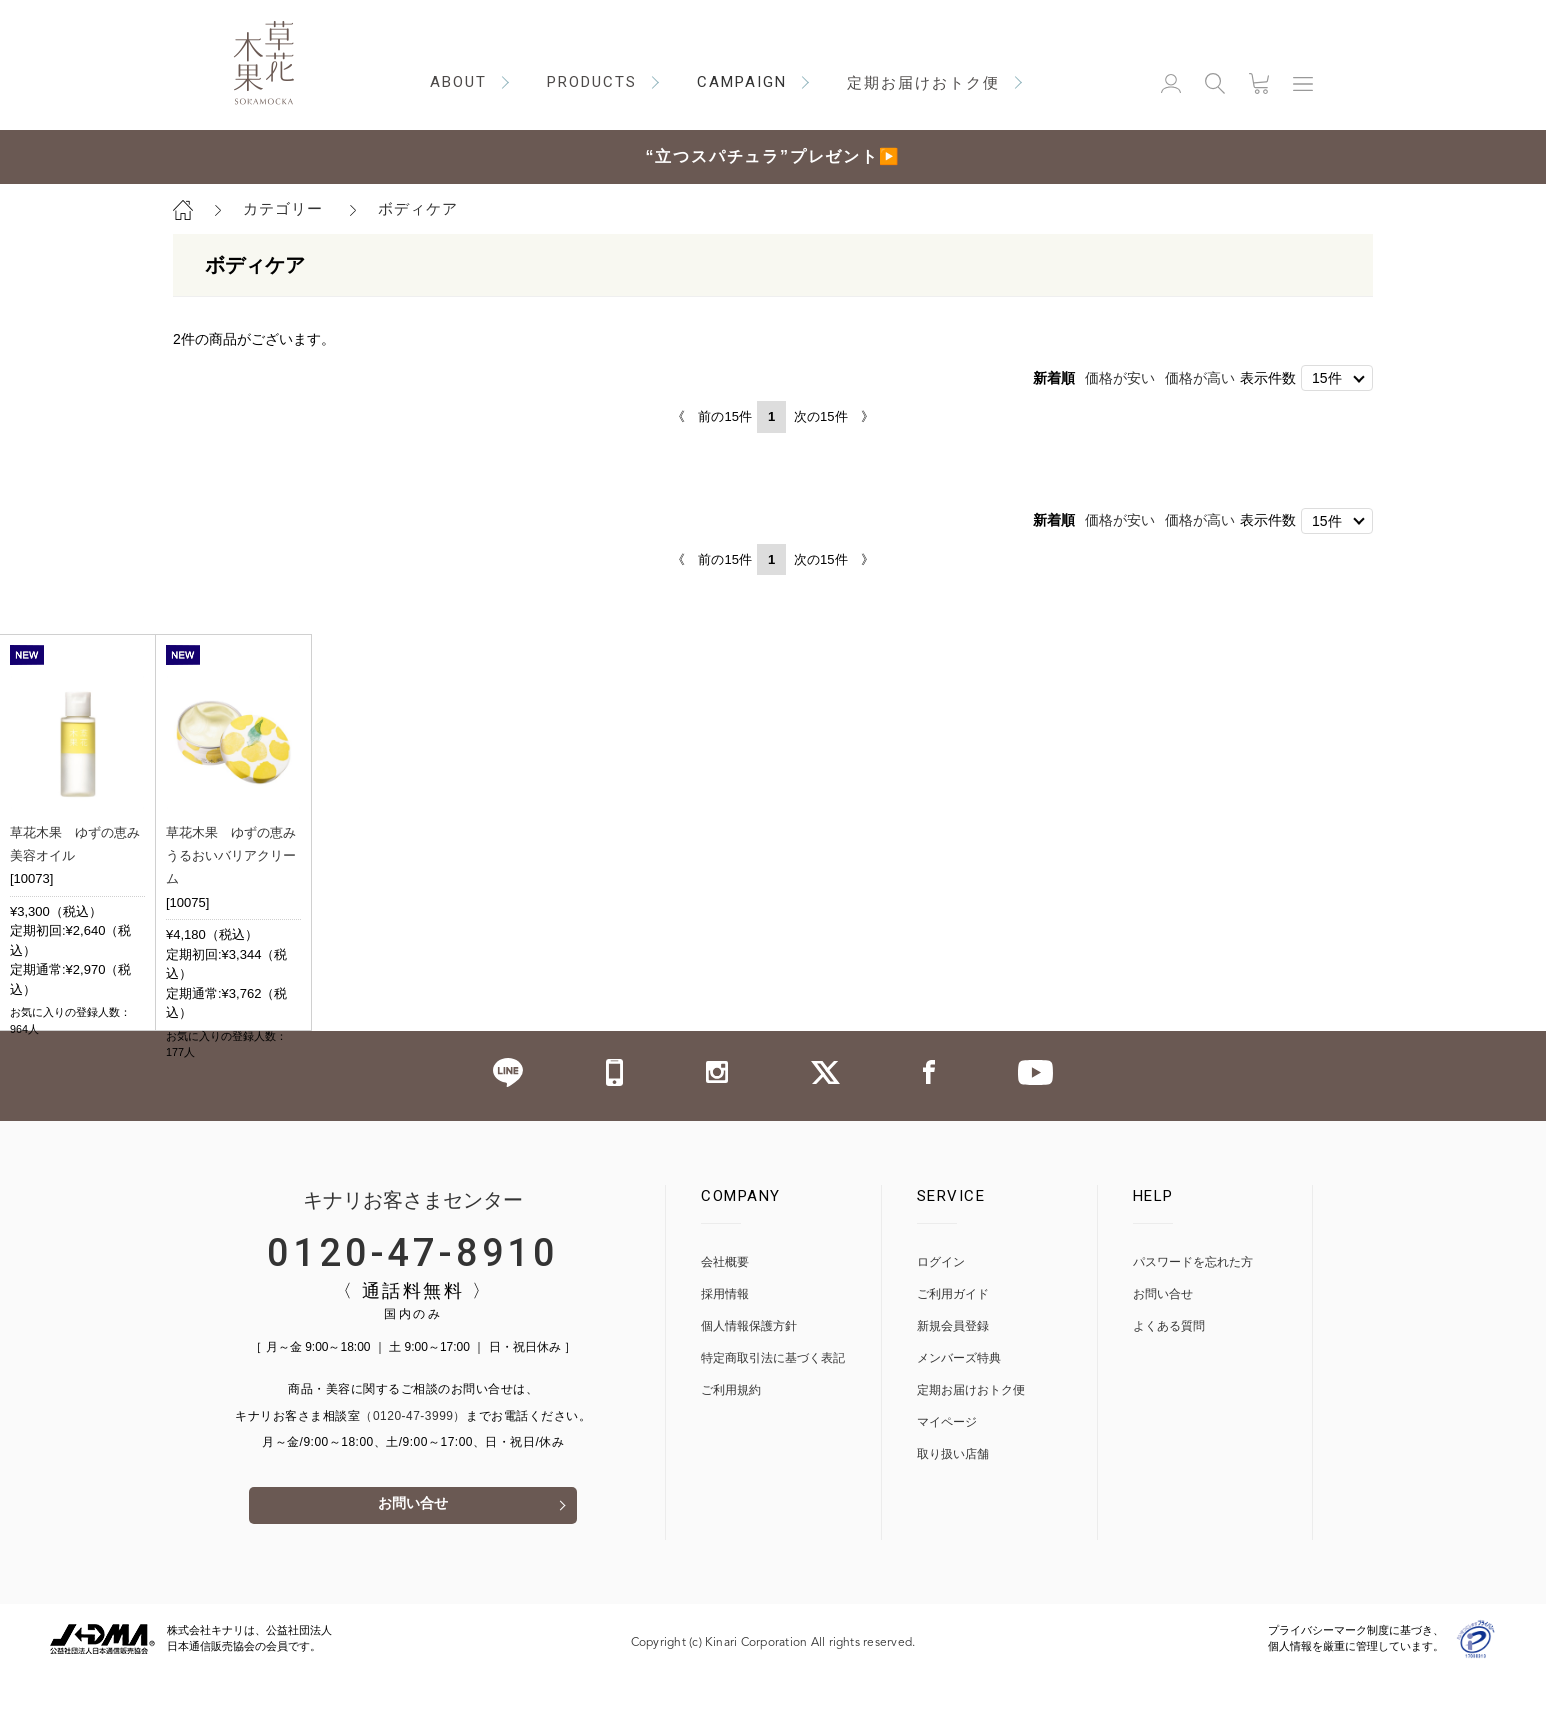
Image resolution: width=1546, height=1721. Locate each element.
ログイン (941, 1308)
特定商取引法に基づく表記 (773, 1404)
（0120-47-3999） (413, 1462)
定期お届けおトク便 (971, 1436)
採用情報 (725, 1340)
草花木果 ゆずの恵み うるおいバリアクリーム (237, 855)
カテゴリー (283, 208)
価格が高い (1200, 378)
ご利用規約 (731, 1436)
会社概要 (725, 1308)
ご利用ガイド (953, 1340)
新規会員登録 (953, 1372)
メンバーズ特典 (959, 1404)
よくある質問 (1169, 1372)
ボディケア (418, 208)
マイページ (947, 1468)
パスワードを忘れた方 (1193, 1308)
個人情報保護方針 (749, 1372)
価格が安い (1120, 378)
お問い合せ (413, 1552)
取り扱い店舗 (953, 1500)
